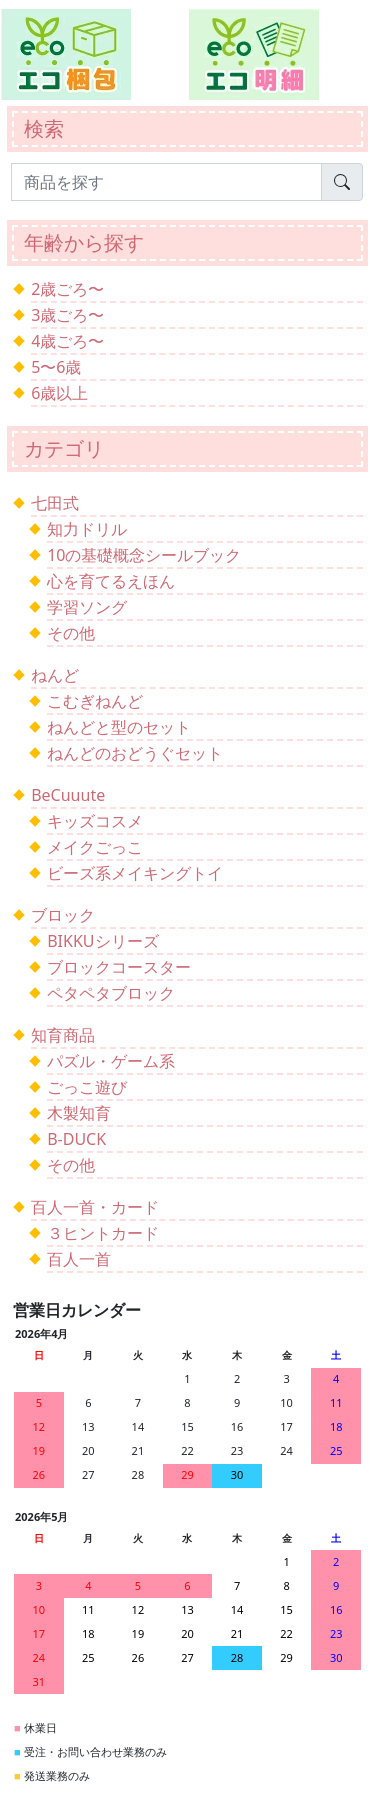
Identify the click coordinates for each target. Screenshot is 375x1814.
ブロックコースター (119, 967)
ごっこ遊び (87, 1087)
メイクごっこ (95, 847)
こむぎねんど (95, 701)
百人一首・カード (95, 1207)
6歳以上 (59, 393)
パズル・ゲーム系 (111, 1061)
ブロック (63, 915)
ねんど (55, 675)
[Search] (166, 182)
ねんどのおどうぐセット (135, 753)
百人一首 (79, 1259)
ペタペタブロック (111, 993)
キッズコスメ (95, 821)
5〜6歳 (56, 367)
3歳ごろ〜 (67, 315)
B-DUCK (76, 1139)
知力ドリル (87, 529)
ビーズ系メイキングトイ (135, 873)
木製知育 (79, 1113)
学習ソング (87, 607)
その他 (71, 633)
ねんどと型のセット (119, 727)
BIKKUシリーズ (102, 941)
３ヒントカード (103, 1233)
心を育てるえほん (111, 581)
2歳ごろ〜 (67, 289)
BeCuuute (68, 795)
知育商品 (63, 1035)
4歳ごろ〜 (67, 341)
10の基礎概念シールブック (144, 555)
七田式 (55, 503)
